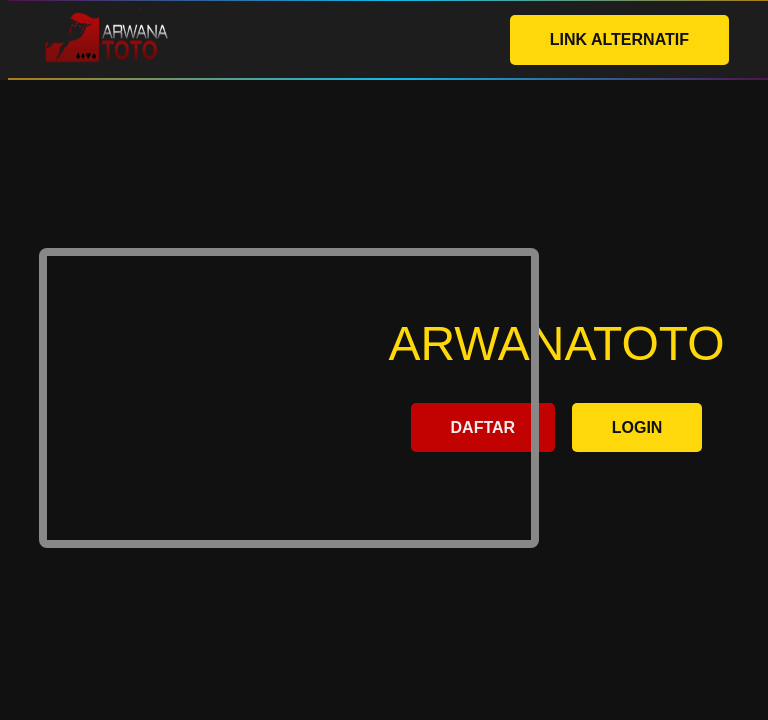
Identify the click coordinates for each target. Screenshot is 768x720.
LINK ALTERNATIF (619, 39)
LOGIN (637, 427)
